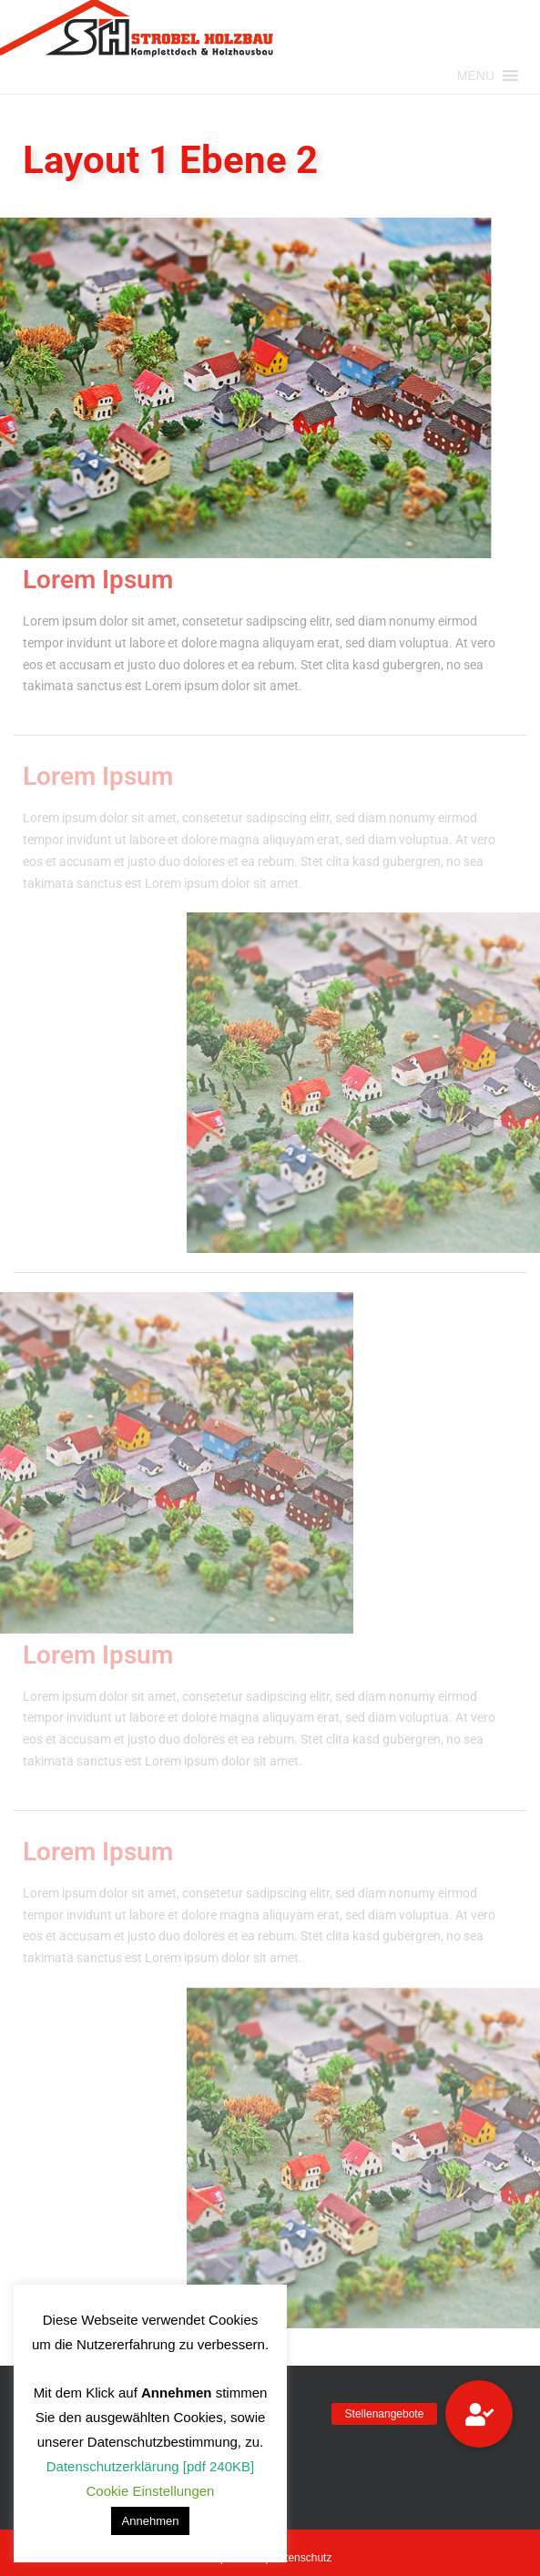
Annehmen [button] (150, 2521)
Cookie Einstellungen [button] (151, 2491)
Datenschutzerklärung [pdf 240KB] (150, 2466)
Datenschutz (301, 2557)
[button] (475, 75)
